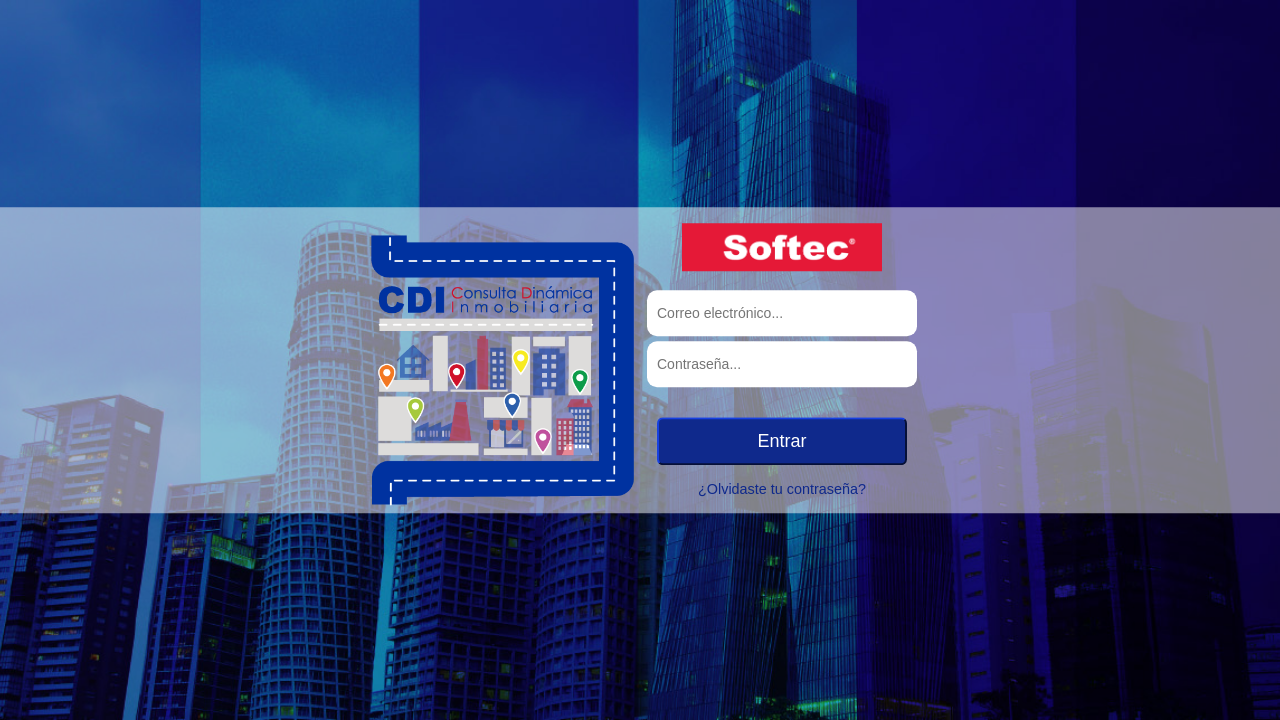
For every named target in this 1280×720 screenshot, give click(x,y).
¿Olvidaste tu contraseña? (782, 489)
